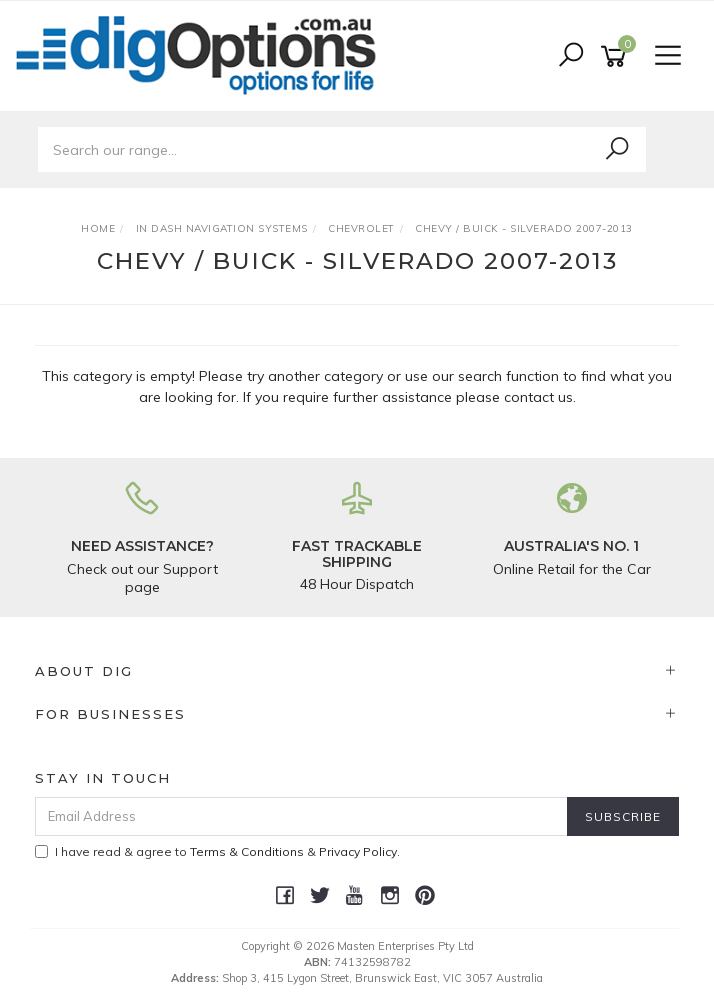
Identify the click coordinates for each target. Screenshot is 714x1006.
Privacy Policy (358, 851)
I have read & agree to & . (217, 851)
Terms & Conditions (247, 851)
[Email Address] (301, 816)
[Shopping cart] (617, 56)
